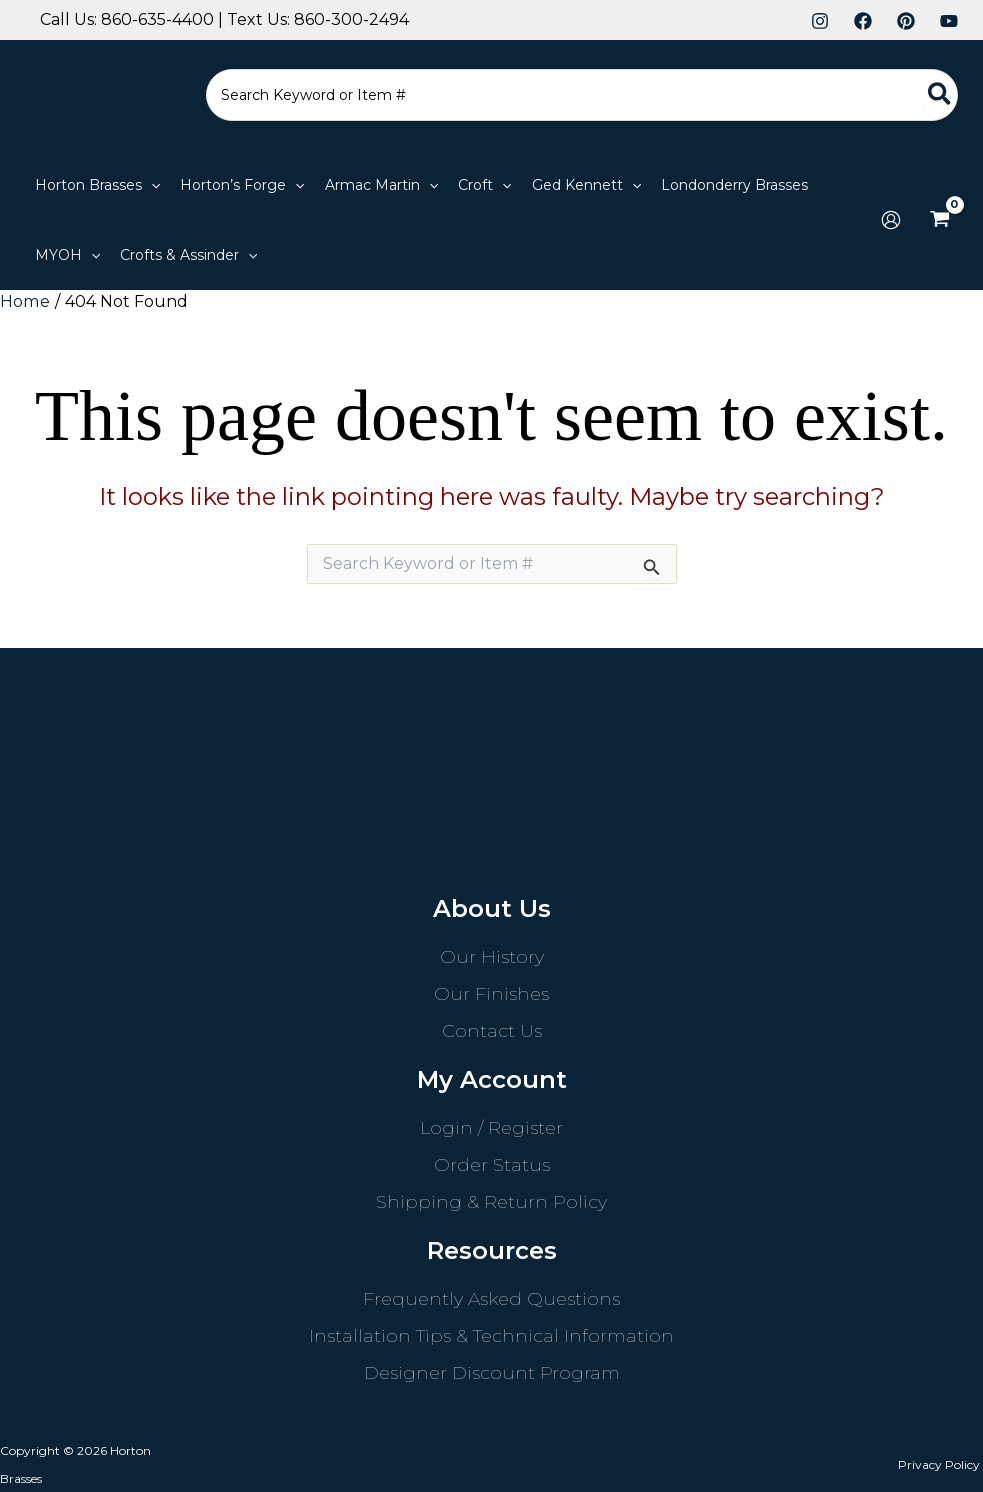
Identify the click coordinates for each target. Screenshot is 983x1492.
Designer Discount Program (492, 1372)
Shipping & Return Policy (491, 1201)
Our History (492, 956)
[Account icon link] (891, 220)
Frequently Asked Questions (491, 1298)
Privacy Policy (942, 1463)
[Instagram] (820, 21)
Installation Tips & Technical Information (491, 1335)
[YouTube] (949, 21)
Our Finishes (491, 993)
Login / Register (491, 1127)
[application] (151, 185)
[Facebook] (863, 21)
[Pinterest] (906, 21)
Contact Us (492, 1030)
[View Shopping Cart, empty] (939, 220)
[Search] (940, 95)
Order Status (492, 1164)
